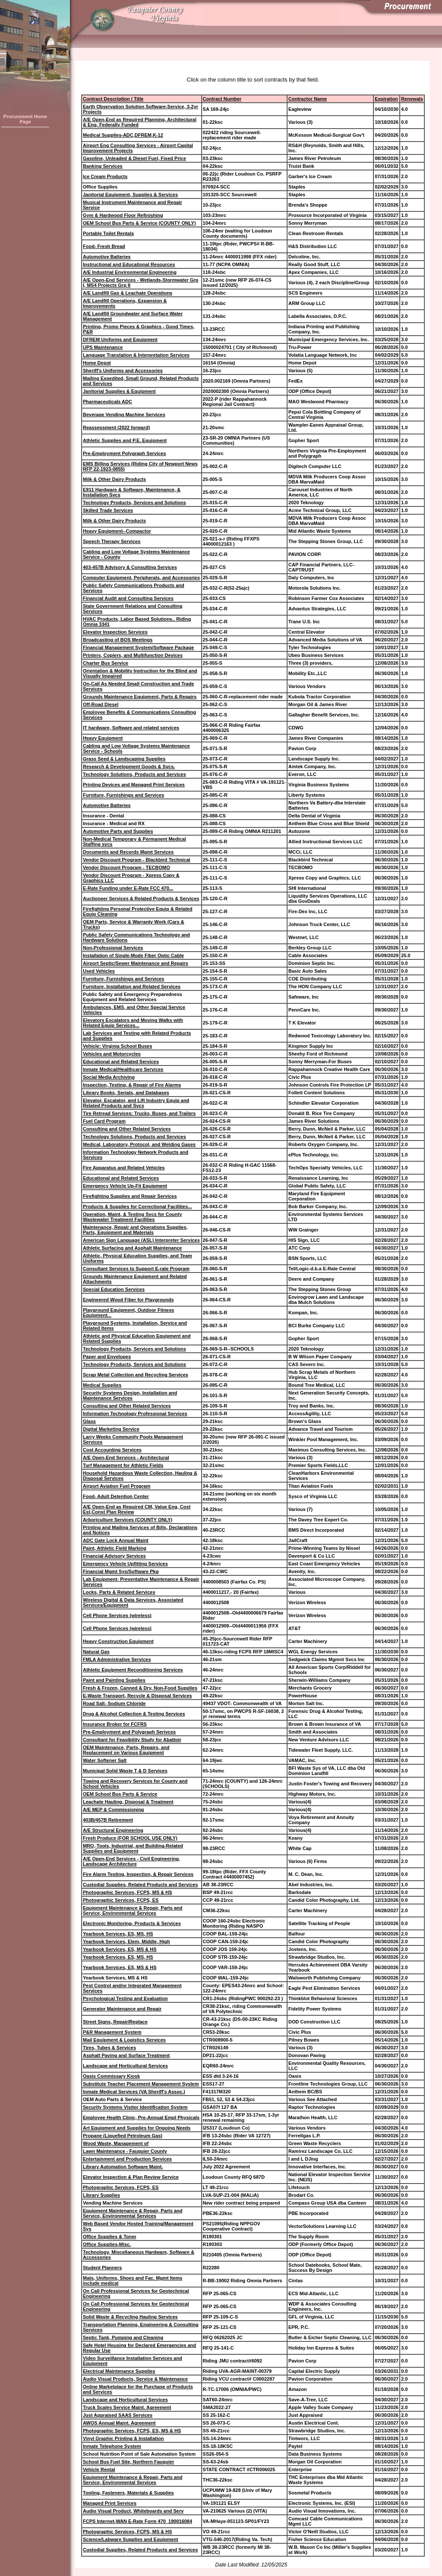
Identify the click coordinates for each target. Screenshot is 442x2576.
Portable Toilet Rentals (108, 233)
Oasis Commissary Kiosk (111, 2076)
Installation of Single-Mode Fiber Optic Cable (133, 955)
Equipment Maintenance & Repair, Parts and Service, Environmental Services (132, 1910)
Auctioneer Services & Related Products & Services (141, 898)
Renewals (412, 98)
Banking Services (103, 166)
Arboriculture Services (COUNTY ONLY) (127, 1519)
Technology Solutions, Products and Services (134, 774)
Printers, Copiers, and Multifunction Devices (133, 655)
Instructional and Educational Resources (129, 264)
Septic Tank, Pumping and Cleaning (123, 2337)
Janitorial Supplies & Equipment (119, 391)
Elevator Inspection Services (115, 632)
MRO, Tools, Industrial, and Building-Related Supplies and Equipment (133, 1848)
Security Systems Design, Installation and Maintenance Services (130, 1395)
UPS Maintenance (103, 347)
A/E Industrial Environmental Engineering (130, 272)
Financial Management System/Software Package (138, 647)
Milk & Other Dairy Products (114, 479)
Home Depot (97, 362)
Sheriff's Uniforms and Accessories (123, 370)
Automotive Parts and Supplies (118, 831)
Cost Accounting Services (112, 1449)
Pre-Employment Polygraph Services (124, 453)
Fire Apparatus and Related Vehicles (124, 1167)
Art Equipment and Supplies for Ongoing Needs (136, 2127)
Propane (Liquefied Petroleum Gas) (122, 2135)
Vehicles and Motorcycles (112, 1053)
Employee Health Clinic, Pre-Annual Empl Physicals (141, 2117)
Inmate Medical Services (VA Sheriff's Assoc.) (134, 2091)
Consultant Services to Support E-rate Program (136, 1268)
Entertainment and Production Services (127, 2158)
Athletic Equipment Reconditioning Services (133, 1669)
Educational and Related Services (121, 1061)
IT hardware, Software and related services (131, 727)
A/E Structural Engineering (113, 1830)
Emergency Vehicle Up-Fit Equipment (125, 1185)
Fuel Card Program (104, 1121)
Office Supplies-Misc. (107, 2244)
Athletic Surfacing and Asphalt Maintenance (132, 1247)
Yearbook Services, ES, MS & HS (120, 1949)
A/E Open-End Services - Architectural (126, 1457)
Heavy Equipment (103, 738)
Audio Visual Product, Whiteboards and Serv (133, 2510)
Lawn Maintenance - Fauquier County (125, 2151)
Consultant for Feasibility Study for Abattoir (132, 1739)
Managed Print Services (109, 2503)
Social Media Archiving (109, 1077)
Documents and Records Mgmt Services (128, 851)
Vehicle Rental (99, 2469)
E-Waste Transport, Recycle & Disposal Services (137, 1695)
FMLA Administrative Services (117, 1659)
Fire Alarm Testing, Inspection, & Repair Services (138, 1874)
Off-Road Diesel (101, 704)
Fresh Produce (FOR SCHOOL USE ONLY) (130, 1838)
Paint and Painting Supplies (114, 1680)
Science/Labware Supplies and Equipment (130, 2539)
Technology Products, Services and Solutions (134, 502)
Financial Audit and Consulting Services (128, 598)
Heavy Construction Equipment (118, 1641)
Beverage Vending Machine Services (124, 414)
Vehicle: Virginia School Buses (117, 1046)
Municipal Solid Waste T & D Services (125, 1770)
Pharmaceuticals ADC (107, 401)
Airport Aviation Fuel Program (116, 1486)
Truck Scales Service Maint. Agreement (127, 2407)
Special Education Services (114, 1289)
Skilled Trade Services (108, 510)
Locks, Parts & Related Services (119, 1592)
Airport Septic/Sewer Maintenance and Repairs (135, 963)
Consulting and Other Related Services (127, 1128)
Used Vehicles (99, 971)
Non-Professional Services (113, 947)
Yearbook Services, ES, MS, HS (118, 1933)
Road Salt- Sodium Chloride (114, 1703)
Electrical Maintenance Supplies (119, 2371)
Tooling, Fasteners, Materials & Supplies (128, 2492)
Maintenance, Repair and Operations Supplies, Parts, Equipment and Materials (135, 1230)
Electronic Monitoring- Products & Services (132, 1923)
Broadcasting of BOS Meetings (117, 639)
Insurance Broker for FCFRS (115, 1724)
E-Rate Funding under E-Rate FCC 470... (128, 888)
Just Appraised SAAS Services (117, 2415)
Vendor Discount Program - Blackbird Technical (136, 859)
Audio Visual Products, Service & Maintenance (135, 2378)
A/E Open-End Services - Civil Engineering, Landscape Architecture (131, 1861)
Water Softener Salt (104, 1760)
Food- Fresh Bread (104, 246)
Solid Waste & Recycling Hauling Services (130, 2316)
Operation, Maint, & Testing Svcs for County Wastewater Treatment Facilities (132, 1217)
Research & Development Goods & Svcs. (129, 766)
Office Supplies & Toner (109, 2236)
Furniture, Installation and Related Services (131, 986)
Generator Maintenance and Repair (122, 2008)
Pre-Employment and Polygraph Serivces (129, 1731)
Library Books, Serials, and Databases (126, 1092)
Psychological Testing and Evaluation (125, 1998)
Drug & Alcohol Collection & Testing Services (134, 1713)
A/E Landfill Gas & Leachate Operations (127, 292)
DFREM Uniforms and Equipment (120, 339)
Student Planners (102, 2267)
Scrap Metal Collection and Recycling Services (135, 1374)
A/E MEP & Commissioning (113, 1809)
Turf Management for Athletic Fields (123, 1465)
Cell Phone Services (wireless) (117, 1615)
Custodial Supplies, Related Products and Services (140, 1884)
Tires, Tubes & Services (109, 2047)
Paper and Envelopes (107, 1356)
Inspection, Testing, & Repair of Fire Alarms (132, 1084)
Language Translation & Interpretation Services (136, 355)
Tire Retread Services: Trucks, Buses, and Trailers (139, 1113)
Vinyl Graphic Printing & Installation (123, 2438)
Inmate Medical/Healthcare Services (123, 1069)
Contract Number (222, 98)
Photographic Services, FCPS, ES (120, 1900)
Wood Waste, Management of (115, 2143)
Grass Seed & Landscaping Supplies (124, 758)
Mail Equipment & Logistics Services (124, 2039)
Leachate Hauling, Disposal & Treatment (128, 1801)
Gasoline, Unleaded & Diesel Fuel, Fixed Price (134, 158)
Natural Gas (96, 1651)
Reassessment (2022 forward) (116, 427)
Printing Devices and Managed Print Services (134, 784)
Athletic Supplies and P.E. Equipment (125, 440)
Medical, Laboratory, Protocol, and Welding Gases (139, 1144)
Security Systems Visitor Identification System (135, 2107)
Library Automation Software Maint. (123, 2166)
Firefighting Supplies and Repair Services (130, 1196)
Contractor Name (307, 98)
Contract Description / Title (113, 98)
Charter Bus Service (105, 663)
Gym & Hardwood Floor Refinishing (123, 215)
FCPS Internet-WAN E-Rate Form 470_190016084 (137, 2521)
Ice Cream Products (105, 176)
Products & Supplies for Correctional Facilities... (137, 1206)
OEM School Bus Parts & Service (120, 1794)
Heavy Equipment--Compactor (117, 531)
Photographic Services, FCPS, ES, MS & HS (132, 2430)
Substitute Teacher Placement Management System (141, 2083)
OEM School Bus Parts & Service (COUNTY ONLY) (139, 223)
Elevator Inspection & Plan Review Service (131, 2177)
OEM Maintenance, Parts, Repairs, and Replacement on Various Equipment (126, 1750)
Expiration (386, 98)
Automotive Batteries (107, 256)
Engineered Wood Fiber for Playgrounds (128, 1299)
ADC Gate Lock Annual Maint (115, 1540)
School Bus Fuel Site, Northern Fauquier (128, 2461)
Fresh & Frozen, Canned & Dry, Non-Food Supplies (140, 1687)
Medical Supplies (102, 1385)
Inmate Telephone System (112, 2446)
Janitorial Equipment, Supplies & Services (130, 194)
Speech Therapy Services (111, 541)
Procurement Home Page (25, 119)
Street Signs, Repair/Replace (115, 2021)
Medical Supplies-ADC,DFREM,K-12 (123, 135)
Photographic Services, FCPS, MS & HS (127, 1892)
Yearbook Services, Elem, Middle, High (126, 1941)
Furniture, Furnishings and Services (123, 795)
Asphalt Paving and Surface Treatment (126, 2055)
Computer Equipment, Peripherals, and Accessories (141, 577)
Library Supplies (101, 2195)
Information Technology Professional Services (135, 1413)
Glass (89, 1421)
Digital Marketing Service (111, 1429)
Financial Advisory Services (114, 1555)
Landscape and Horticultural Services (125, 2065)
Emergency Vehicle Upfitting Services (125, 1563)
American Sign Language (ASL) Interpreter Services (141, 1240)
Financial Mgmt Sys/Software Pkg (120, 1571)
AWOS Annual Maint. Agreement (119, 2422)
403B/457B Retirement (108, 1819)
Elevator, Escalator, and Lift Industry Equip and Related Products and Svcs (136, 1103)
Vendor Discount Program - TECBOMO (126, 867)
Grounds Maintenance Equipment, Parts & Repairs (139, 696)
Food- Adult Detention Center (116, 1496)
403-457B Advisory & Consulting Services (130, 567)
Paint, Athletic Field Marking (114, 1548)
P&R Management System (112, 2032)
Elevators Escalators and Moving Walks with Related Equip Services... (133, 1023)
